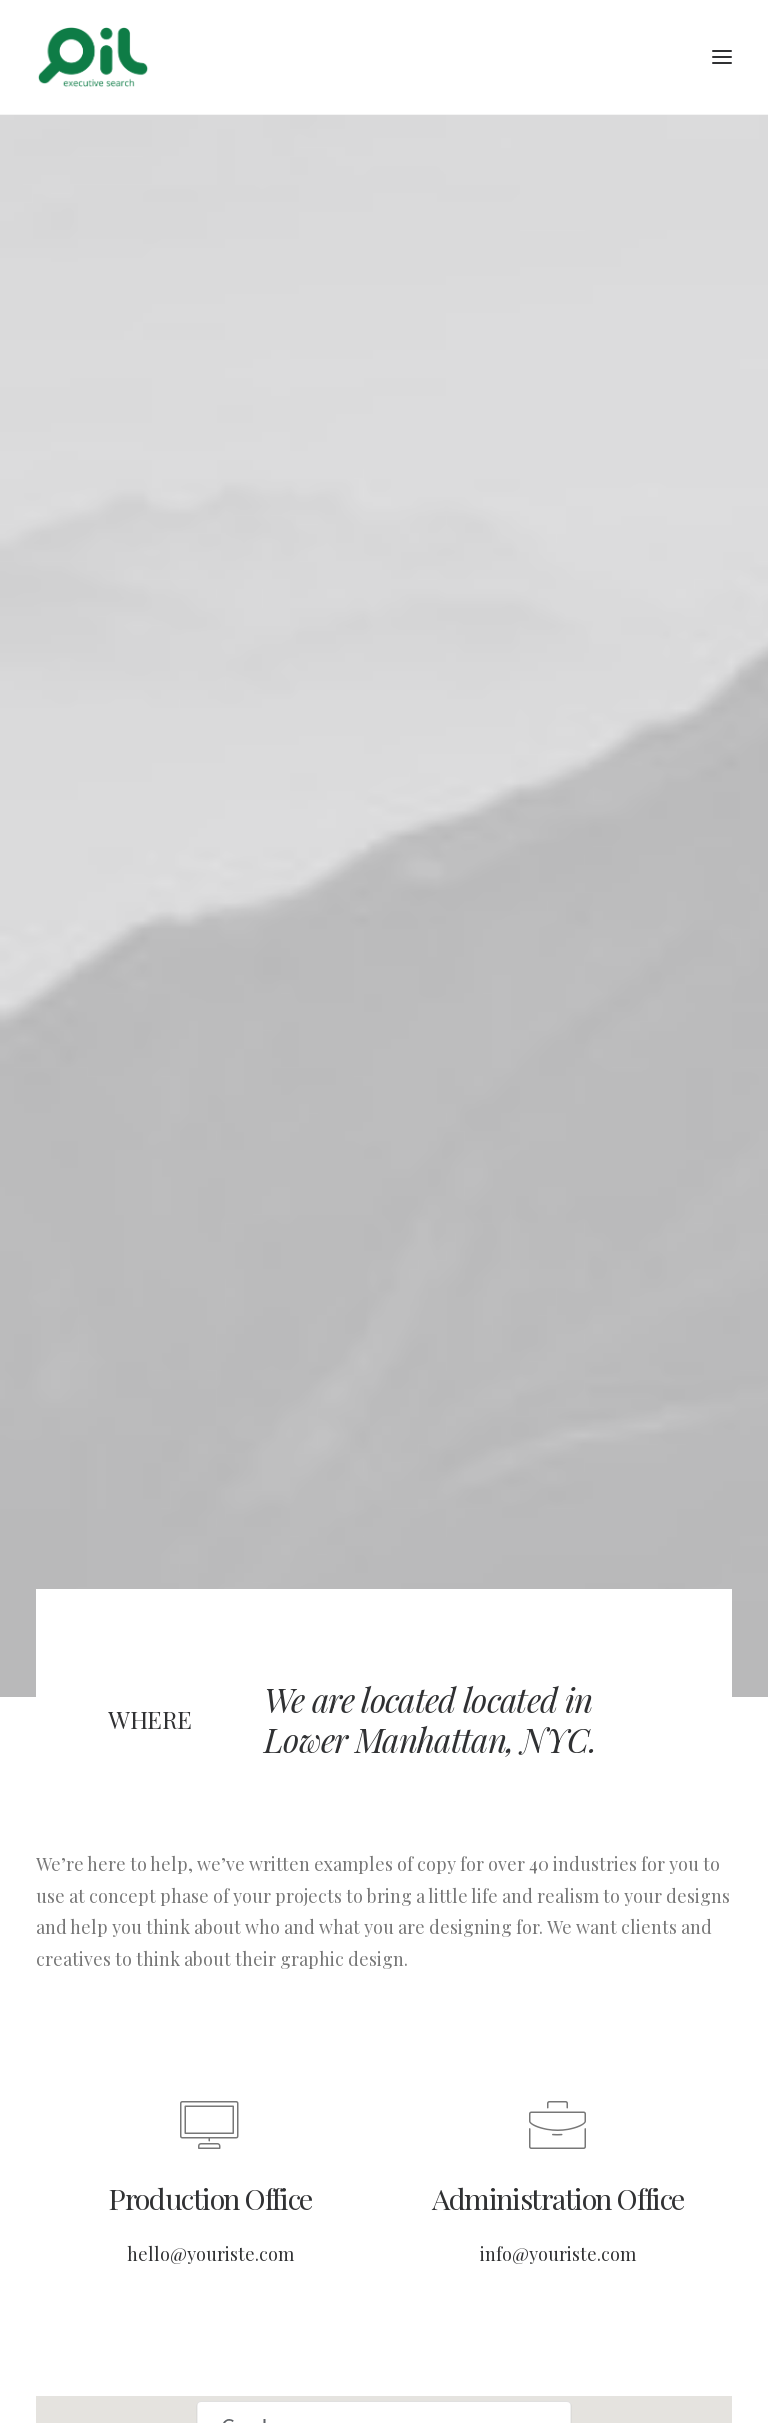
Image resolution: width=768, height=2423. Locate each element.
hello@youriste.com (210, 2234)
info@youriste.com (558, 2234)
